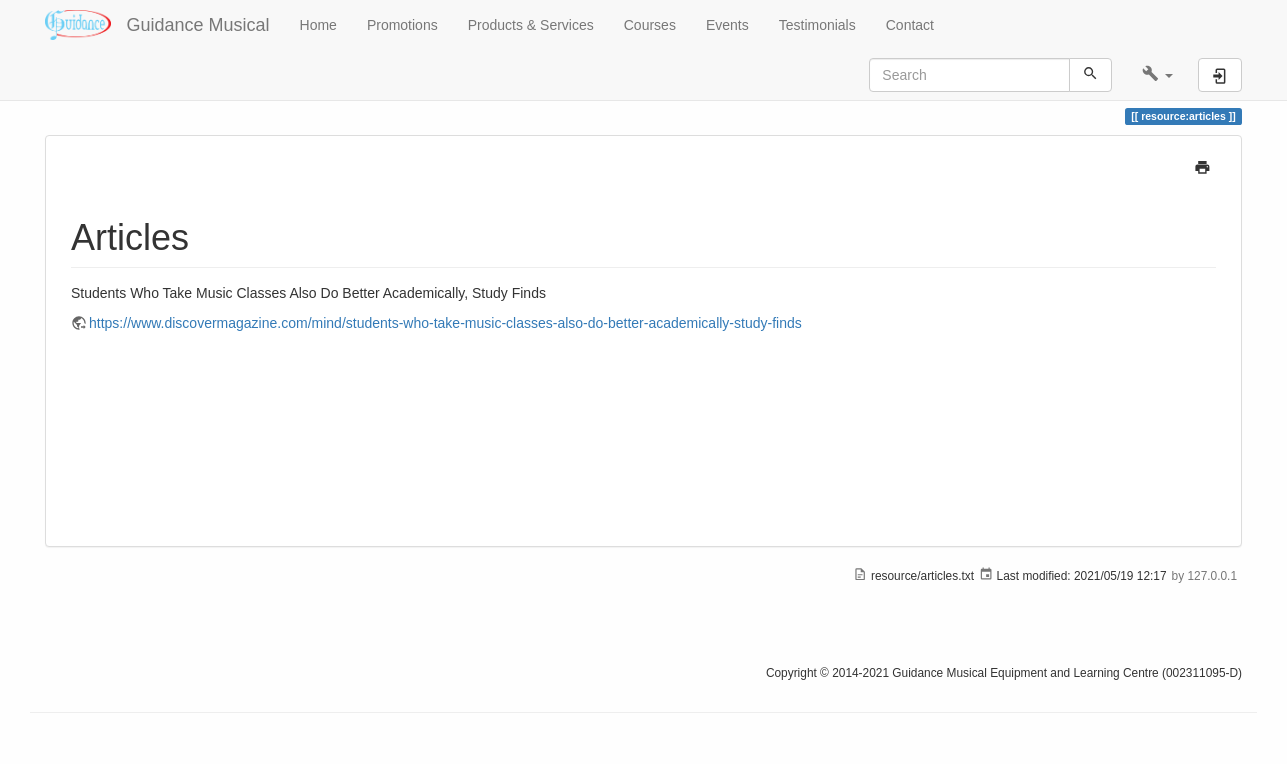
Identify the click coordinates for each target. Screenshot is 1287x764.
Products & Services (531, 25)
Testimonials (817, 25)
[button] (1157, 75)
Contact (910, 25)
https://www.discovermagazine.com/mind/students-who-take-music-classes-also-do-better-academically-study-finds (445, 323)
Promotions (402, 25)
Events (727, 25)
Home (318, 25)
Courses (650, 25)
